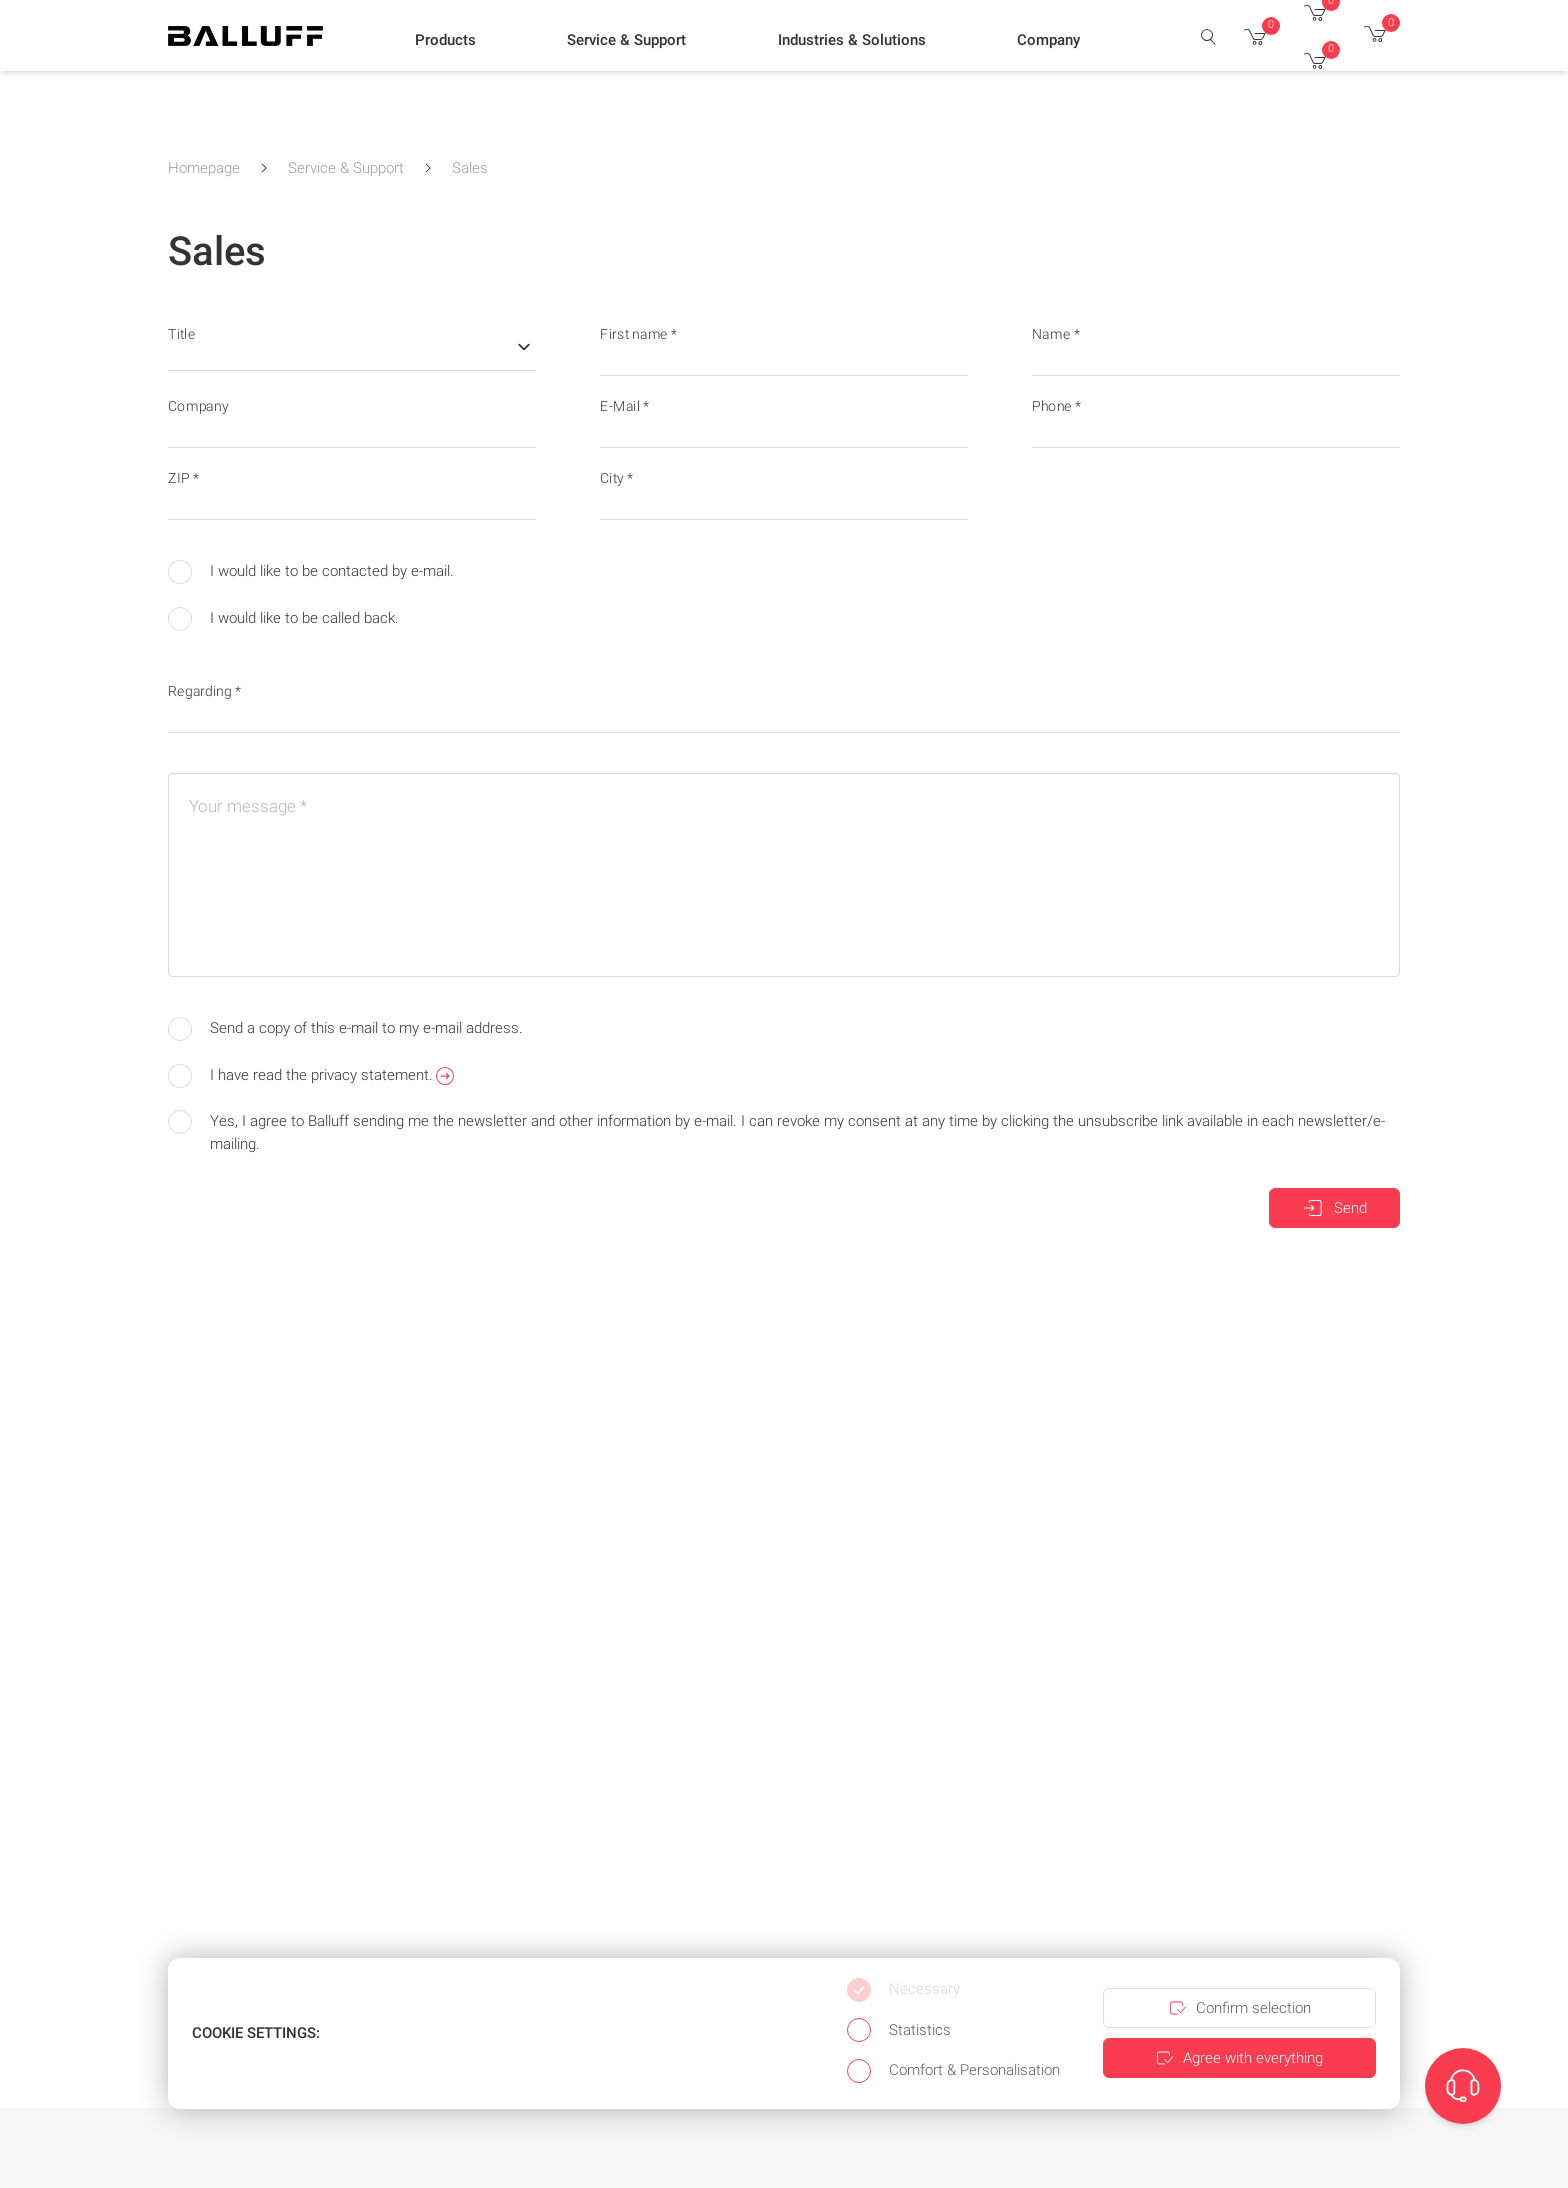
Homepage (204, 168)
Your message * (248, 806)
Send (1334, 1208)
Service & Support (346, 168)
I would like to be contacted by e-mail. (311, 572)
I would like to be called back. (283, 619)
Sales (470, 168)
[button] (445, 41)
